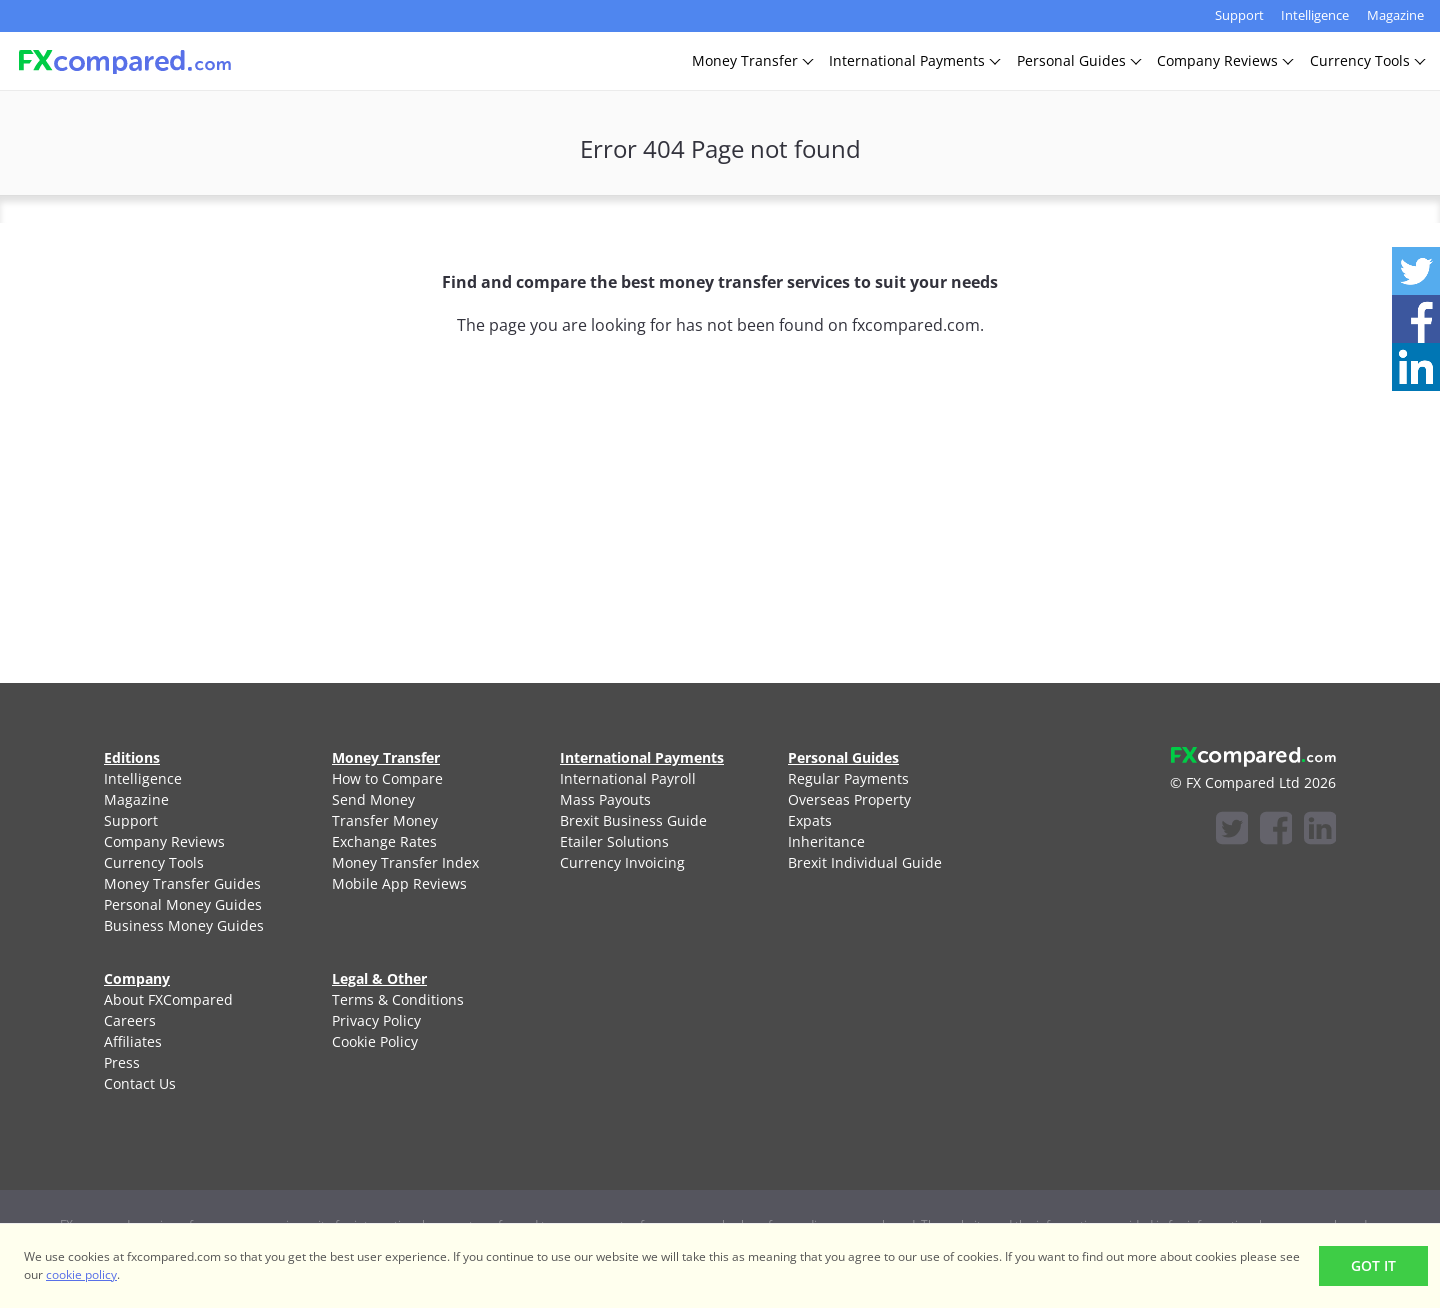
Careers (130, 1020)
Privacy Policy (376, 1020)
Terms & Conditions (398, 999)
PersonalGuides (1078, 60)
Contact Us (140, 1083)
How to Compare (387, 778)
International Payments (642, 757)
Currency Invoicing (622, 862)
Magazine (1395, 15)
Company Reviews (164, 841)
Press (122, 1062)
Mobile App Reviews (399, 883)
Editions (132, 757)
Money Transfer (386, 757)
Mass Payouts (605, 799)
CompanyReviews (1224, 60)
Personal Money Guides (183, 904)
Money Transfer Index (405, 862)
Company (137, 978)
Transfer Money (385, 820)
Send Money (373, 799)
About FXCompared (168, 999)
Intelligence (1315, 15)
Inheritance (826, 841)
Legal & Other (379, 978)
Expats (810, 820)
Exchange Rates (384, 841)
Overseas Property (849, 799)
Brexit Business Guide (633, 820)
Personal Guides (843, 757)
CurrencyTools (1367, 60)
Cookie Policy (375, 1041)
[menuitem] (194, 778)
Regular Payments (848, 778)
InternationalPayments (914, 60)
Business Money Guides (184, 925)
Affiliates (133, 1041)
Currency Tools (154, 862)
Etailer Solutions (614, 841)
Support (1239, 15)
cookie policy (81, 1274)
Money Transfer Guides (182, 883)
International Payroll (628, 778)
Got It (1373, 1265)
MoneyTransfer (752, 60)
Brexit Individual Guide (865, 862)
